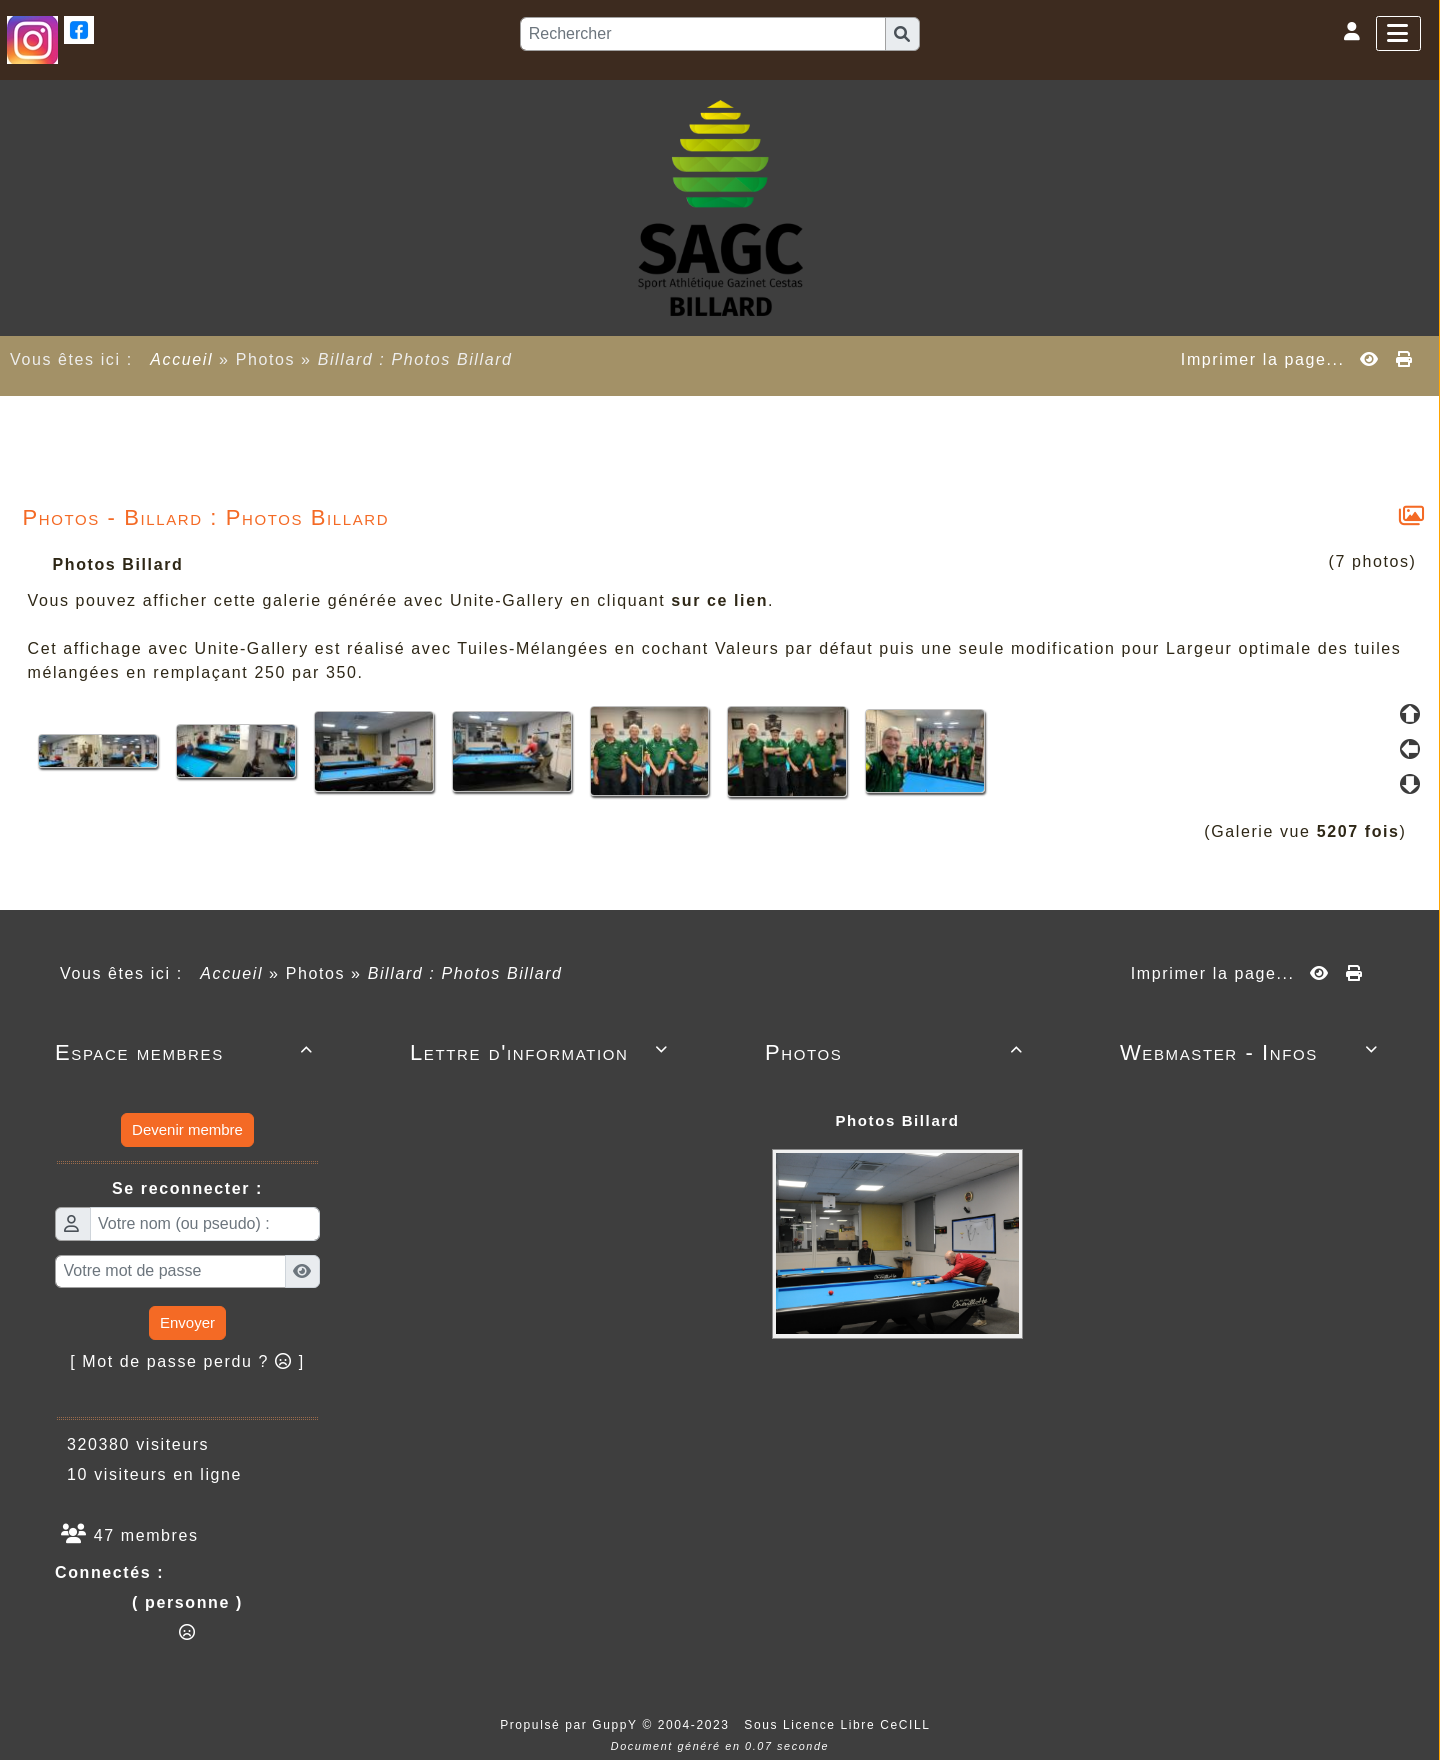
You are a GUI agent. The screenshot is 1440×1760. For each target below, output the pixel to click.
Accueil (182, 359)
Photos (897, 1052)
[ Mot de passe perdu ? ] (187, 1361)
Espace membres (187, 1052)
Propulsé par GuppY (571, 1725)
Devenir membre (187, 1129)
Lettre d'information (542, 1052)
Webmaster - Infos (1252, 1052)
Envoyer (187, 1322)
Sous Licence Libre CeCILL (839, 1725)
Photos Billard (897, 1120)
